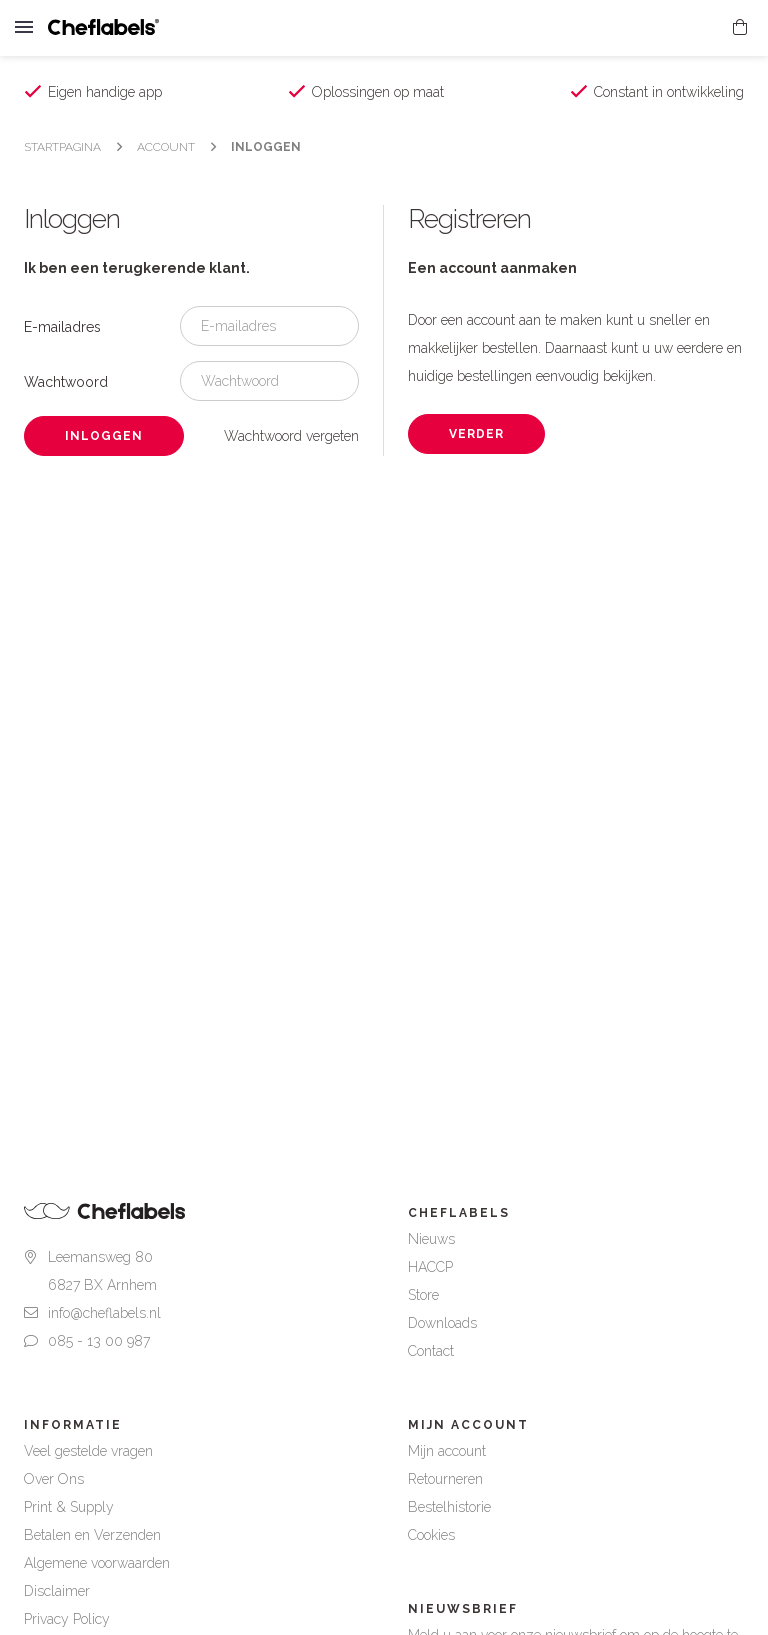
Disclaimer (57, 1591)
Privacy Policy (67, 1619)
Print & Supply (69, 1507)
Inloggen (266, 147)
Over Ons (54, 1479)
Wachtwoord (66, 382)
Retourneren (445, 1479)
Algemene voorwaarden (97, 1563)
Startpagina (62, 147)
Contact (431, 1351)
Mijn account (447, 1451)
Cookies (431, 1535)
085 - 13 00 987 (99, 1341)
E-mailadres (62, 327)
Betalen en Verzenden (92, 1535)
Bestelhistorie (449, 1507)
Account (166, 147)
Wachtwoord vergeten (291, 436)
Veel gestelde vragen (88, 1451)
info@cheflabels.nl (104, 1313)
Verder (476, 434)
